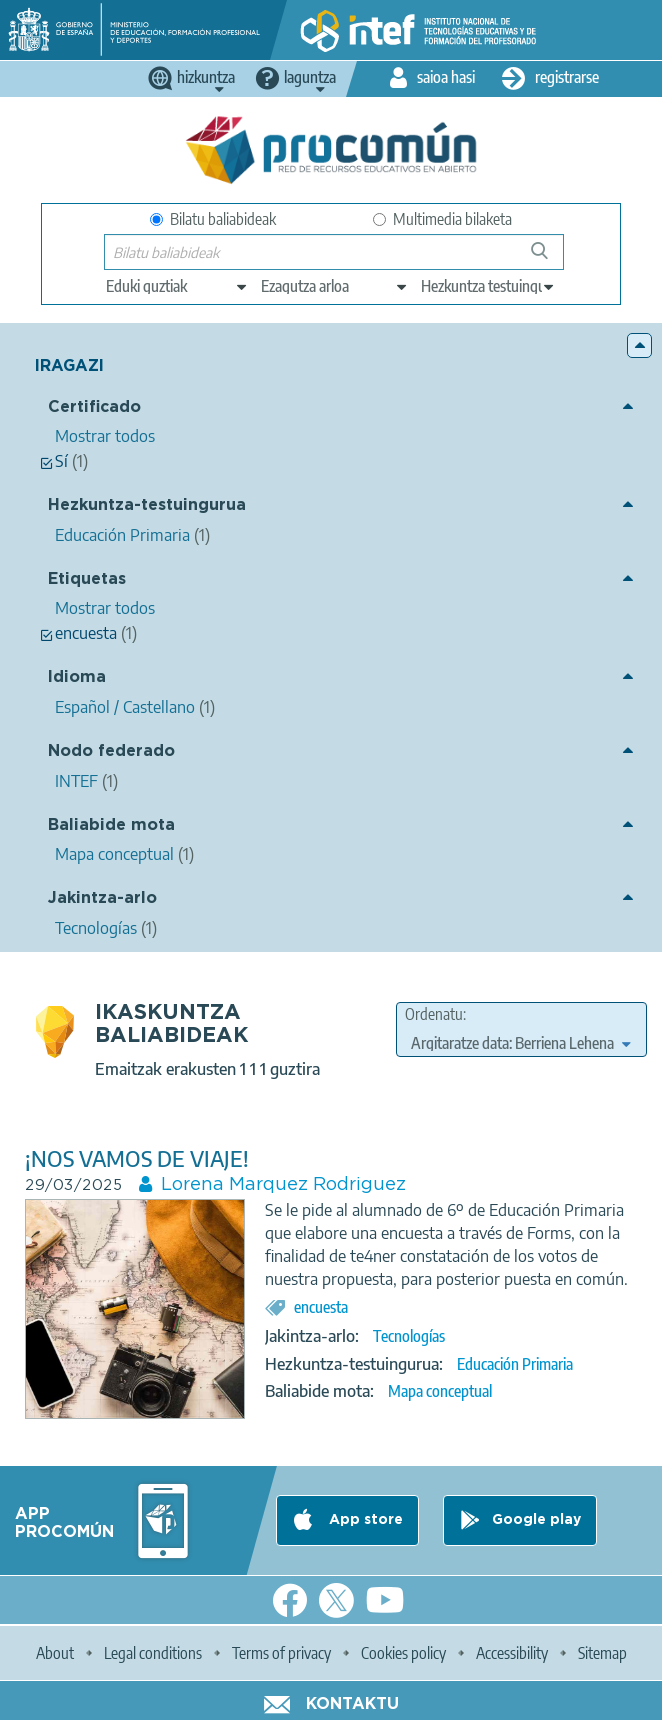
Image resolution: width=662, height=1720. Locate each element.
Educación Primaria (515, 1364)
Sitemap (602, 1653)
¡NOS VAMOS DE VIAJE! (137, 1158)
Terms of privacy (281, 1653)
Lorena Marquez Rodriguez (283, 1185)
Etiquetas (87, 579)
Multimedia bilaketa (442, 219)
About (55, 1653)
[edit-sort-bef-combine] (520, 1043)
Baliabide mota (111, 825)
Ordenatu (434, 1014)
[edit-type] (177, 286)
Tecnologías (409, 1336)
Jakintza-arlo (102, 898)
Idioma (77, 677)
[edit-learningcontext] (488, 286)
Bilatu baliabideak (213, 219)
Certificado (94, 407)
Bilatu (548, 258)
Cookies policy (403, 1653)
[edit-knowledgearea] (335, 286)
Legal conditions (153, 1653)
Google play (536, 1520)
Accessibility (512, 1653)
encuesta (321, 1307)
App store (364, 1520)
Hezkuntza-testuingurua (147, 505)
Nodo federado (111, 751)
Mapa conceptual (440, 1391)
